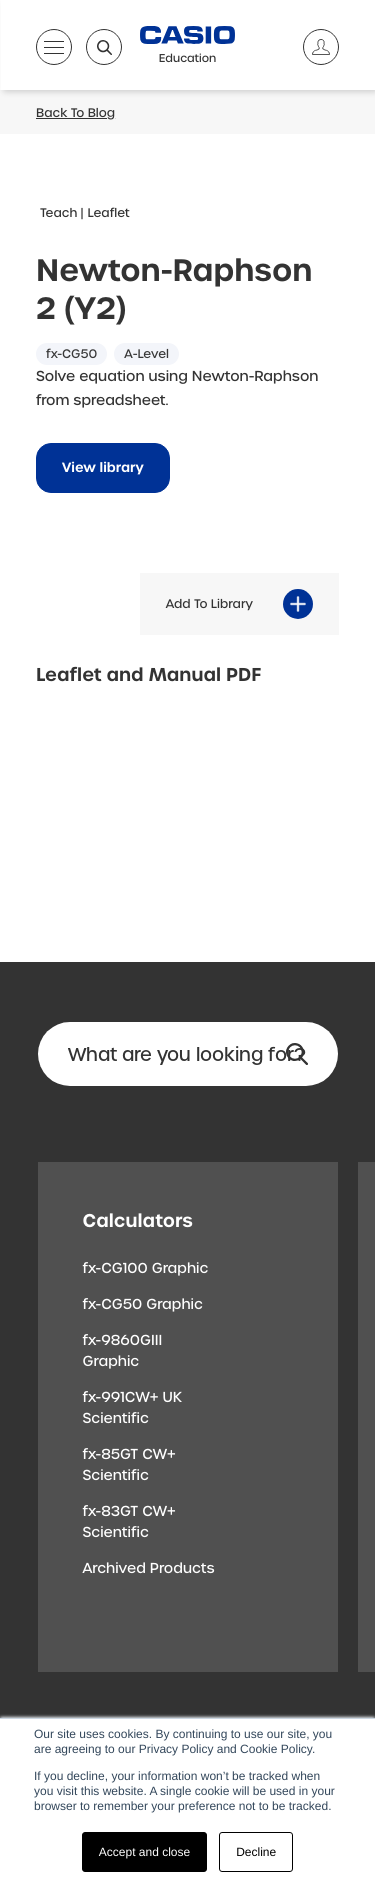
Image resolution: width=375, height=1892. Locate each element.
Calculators (138, 1220)
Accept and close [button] (144, 1852)
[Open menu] (54, 51)
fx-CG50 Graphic (143, 1305)
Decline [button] (256, 1852)
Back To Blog (75, 113)
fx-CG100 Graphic (146, 1269)
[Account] (313, 47)
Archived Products (149, 1569)
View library (103, 468)
